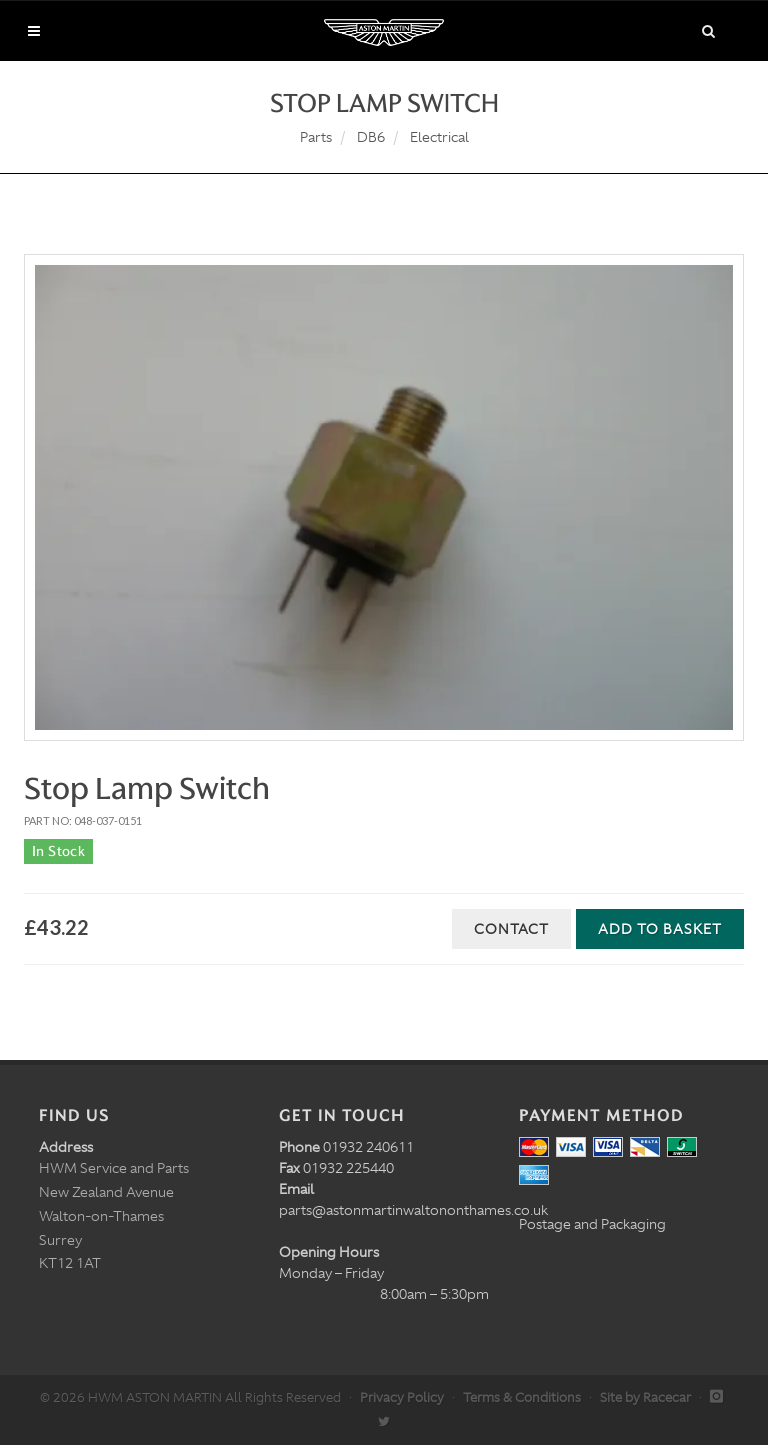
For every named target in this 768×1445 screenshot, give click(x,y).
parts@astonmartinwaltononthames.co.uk (413, 1210)
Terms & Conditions (522, 1397)
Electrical (439, 137)
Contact (511, 929)
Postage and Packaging (592, 1224)
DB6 (371, 137)
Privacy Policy (402, 1397)
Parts (316, 137)
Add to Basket (660, 929)
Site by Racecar (645, 1397)
